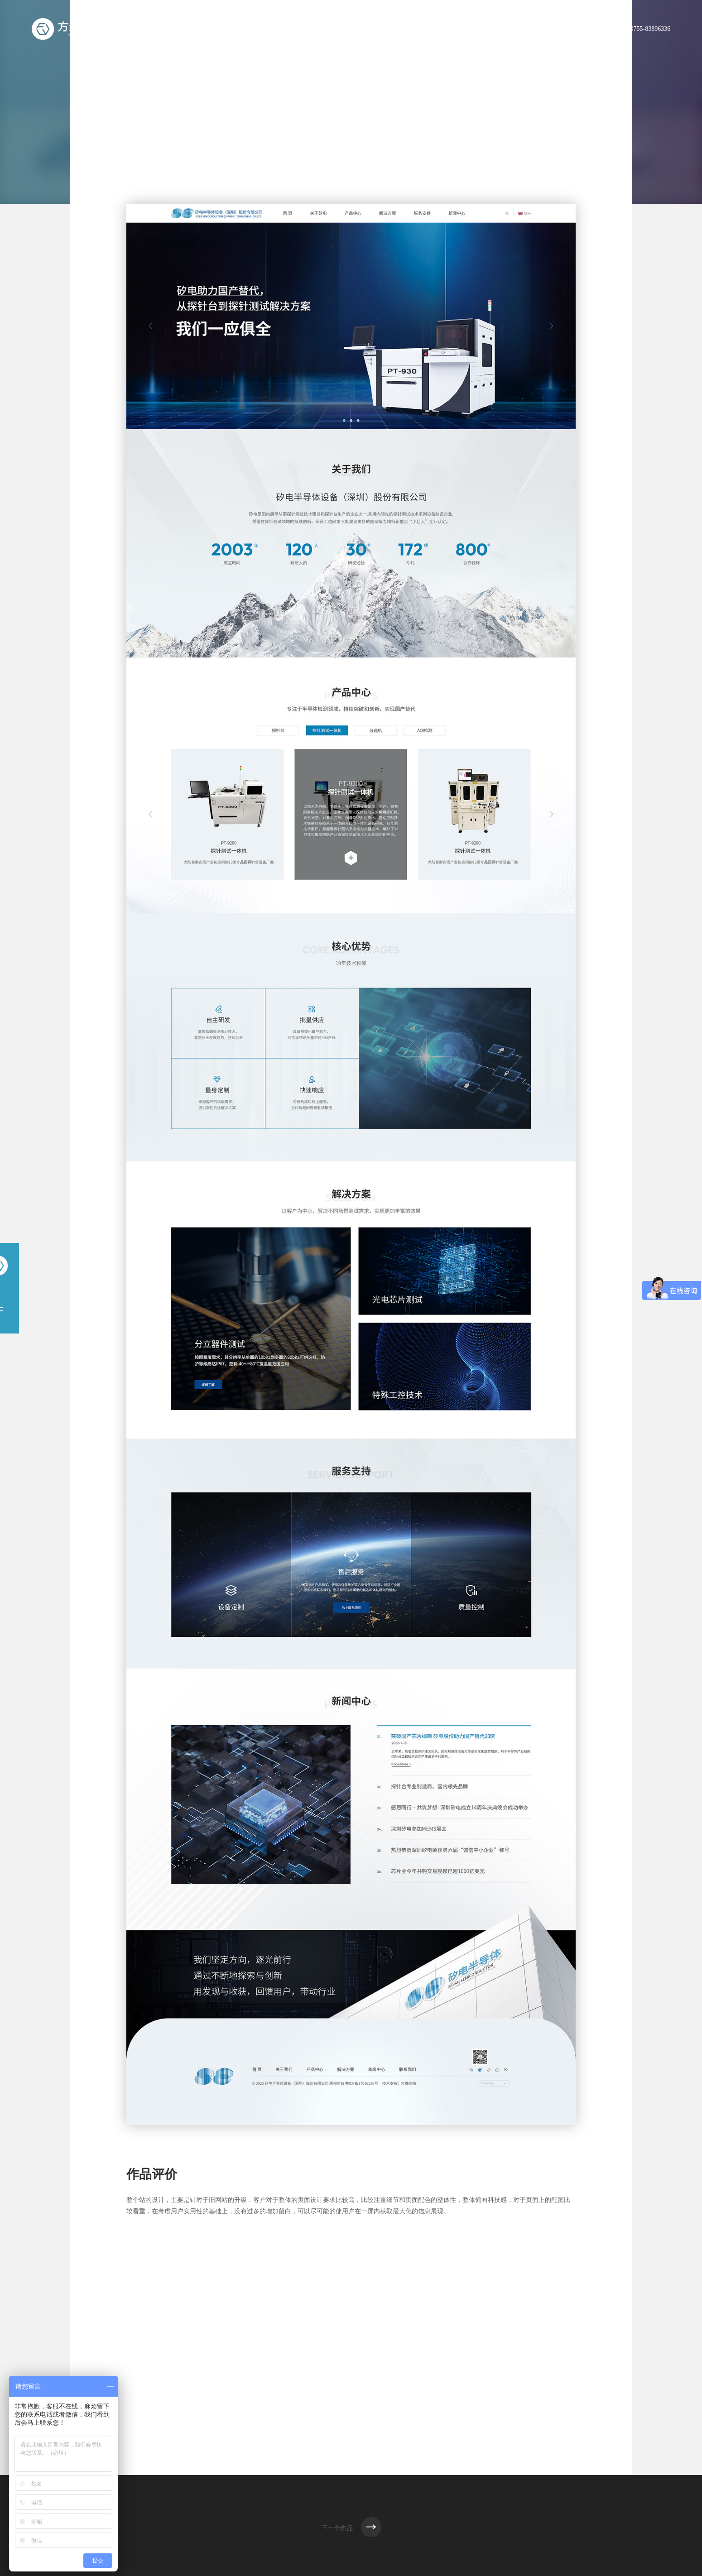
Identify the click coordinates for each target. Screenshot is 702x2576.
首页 (303, 28)
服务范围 (391, 28)
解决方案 (492, 28)
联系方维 (586, 28)
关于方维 (344, 28)
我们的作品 (441, 28)
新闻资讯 (539, 28)
